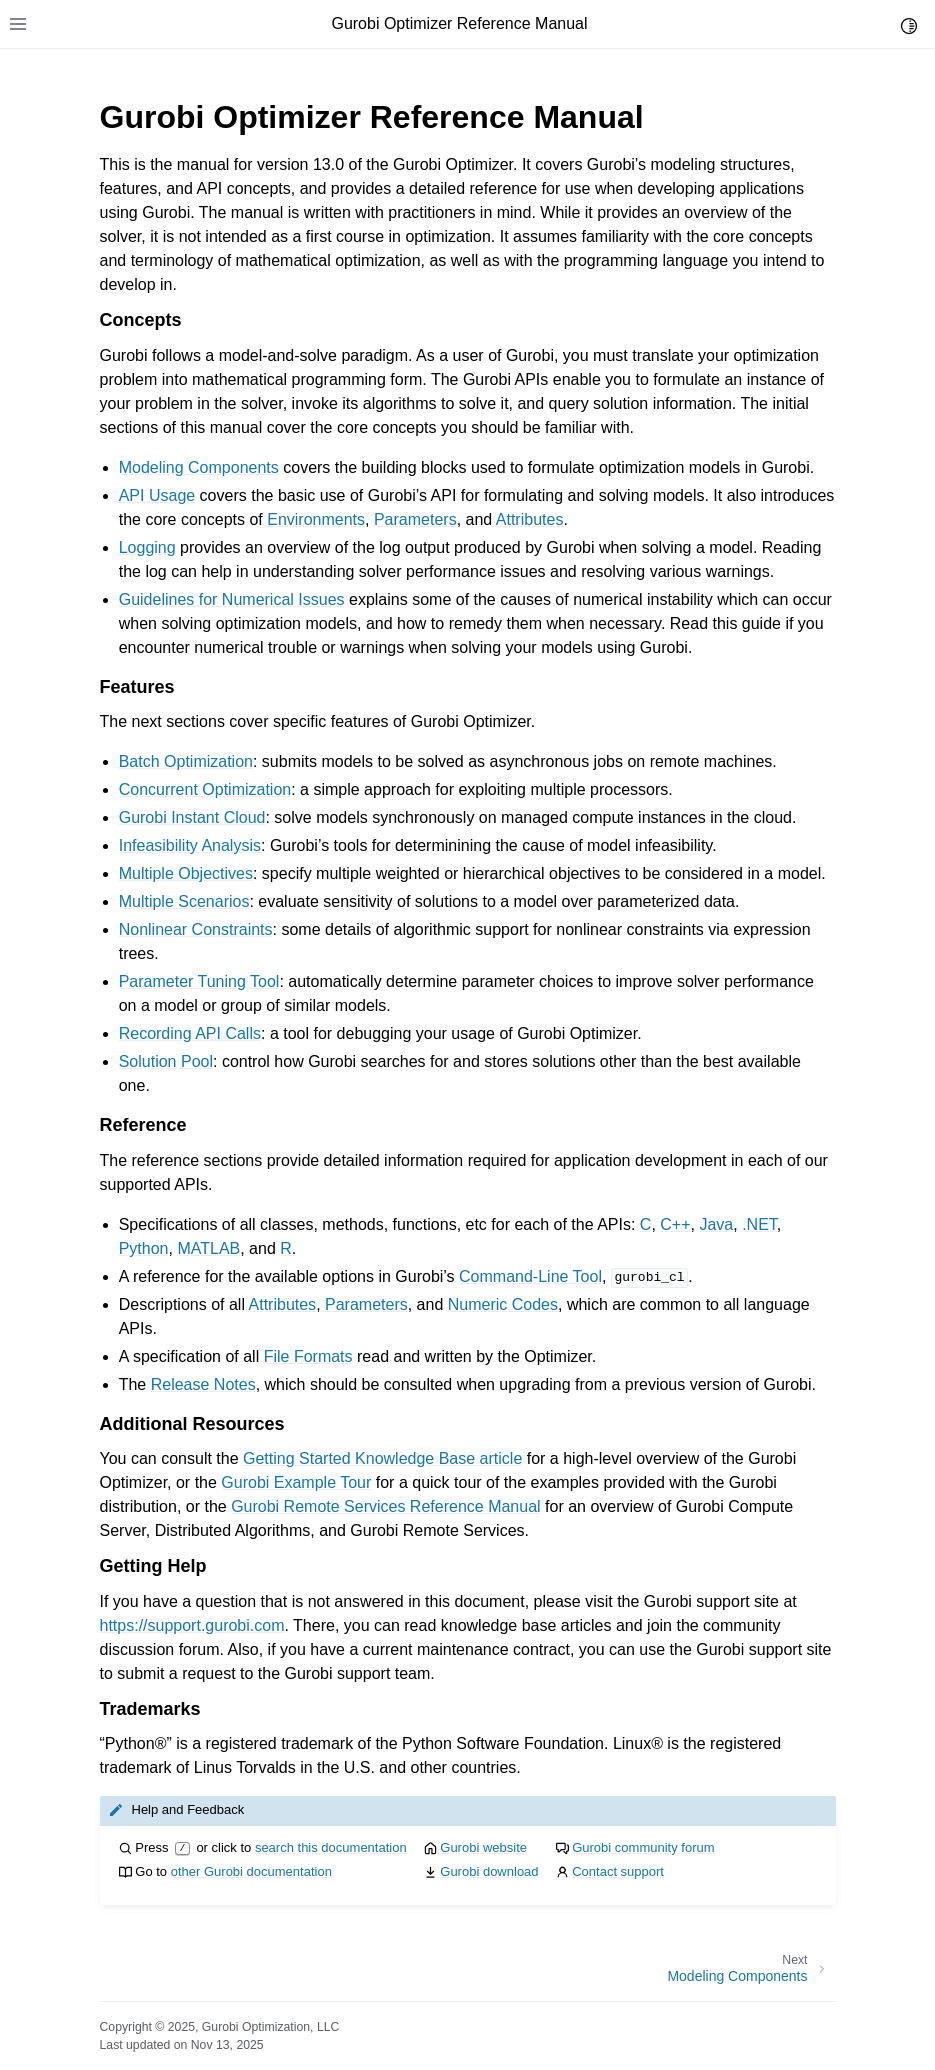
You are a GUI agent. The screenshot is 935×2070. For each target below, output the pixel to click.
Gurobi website (483, 1847)
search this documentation (331, 1847)
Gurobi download (489, 1871)
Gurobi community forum (643, 1847)
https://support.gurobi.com (192, 1625)
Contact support (618, 1871)
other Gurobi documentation (251, 1871)
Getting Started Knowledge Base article (382, 1458)
